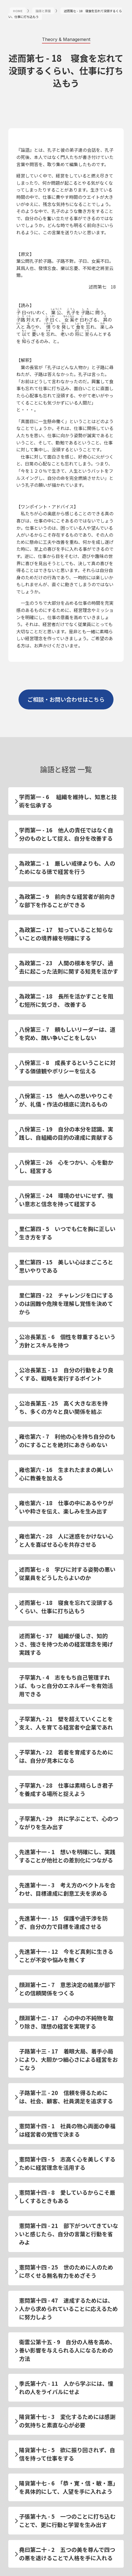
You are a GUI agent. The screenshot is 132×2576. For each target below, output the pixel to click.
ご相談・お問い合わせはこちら (66, 699)
